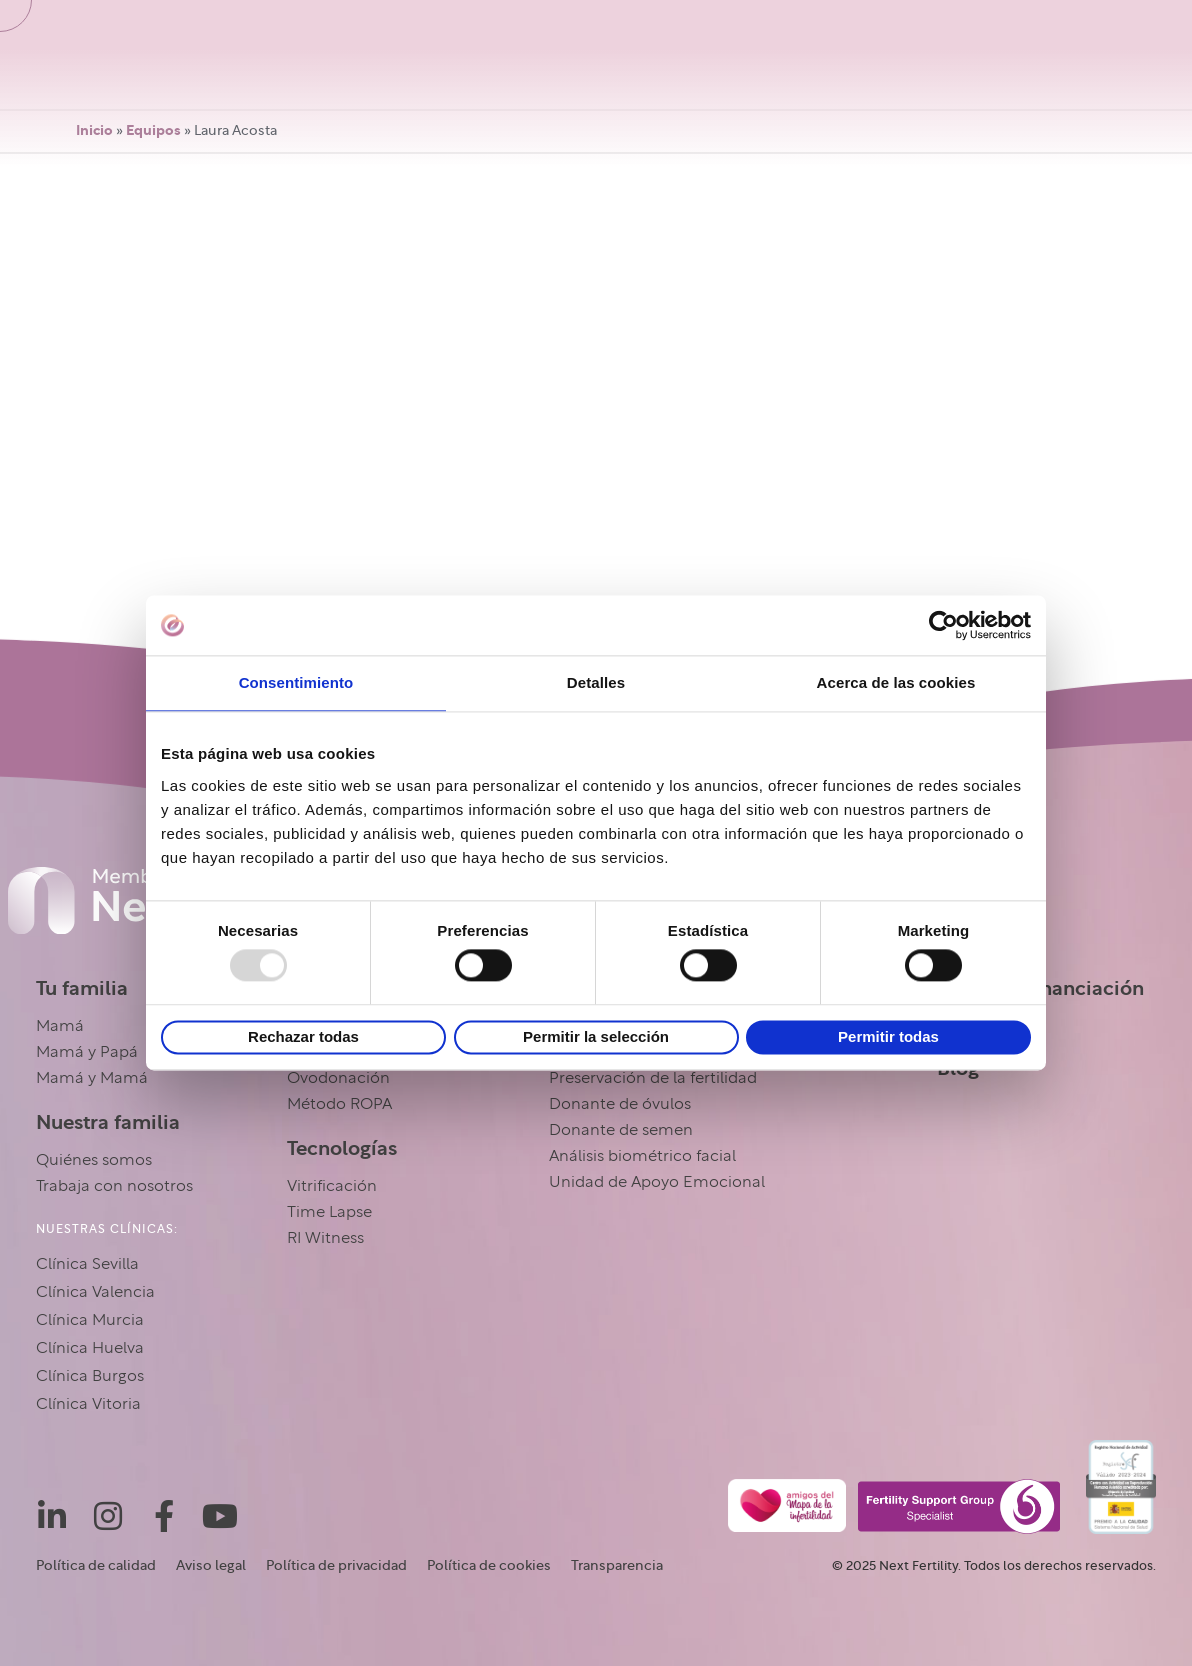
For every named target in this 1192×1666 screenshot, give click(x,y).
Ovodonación (338, 1079)
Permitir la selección (596, 1036)
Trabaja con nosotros (114, 1187)
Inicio (94, 131)
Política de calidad (96, 1566)
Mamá (60, 1027)
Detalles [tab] (596, 682)
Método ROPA (339, 1105)
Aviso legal (211, 1566)
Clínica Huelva (90, 1349)
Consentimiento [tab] (296, 682)
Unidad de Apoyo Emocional (657, 1183)
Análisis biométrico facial (642, 1157)
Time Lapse (329, 1213)
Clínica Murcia (90, 1321)
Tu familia (82, 989)
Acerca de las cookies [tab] (896, 682)
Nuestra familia (108, 1123)
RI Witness (325, 1239)
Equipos (153, 131)
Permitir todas (888, 1036)
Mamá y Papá (87, 1053)
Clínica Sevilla (87, 1265)
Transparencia (617, 1566)
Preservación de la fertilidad (653, 1079)
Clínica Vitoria (88, 1405)
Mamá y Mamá (92, 1079)
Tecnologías (342, 1149)
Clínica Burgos (90, 1377)
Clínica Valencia (95, 1293)
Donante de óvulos (620, 1105)
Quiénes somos (94, 1161)
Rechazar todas (303, 1036)
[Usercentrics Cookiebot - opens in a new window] (943, 625)
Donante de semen (621, 1131)
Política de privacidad (336, 1566)
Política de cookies (489, 1566)
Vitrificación (332, 1187)
